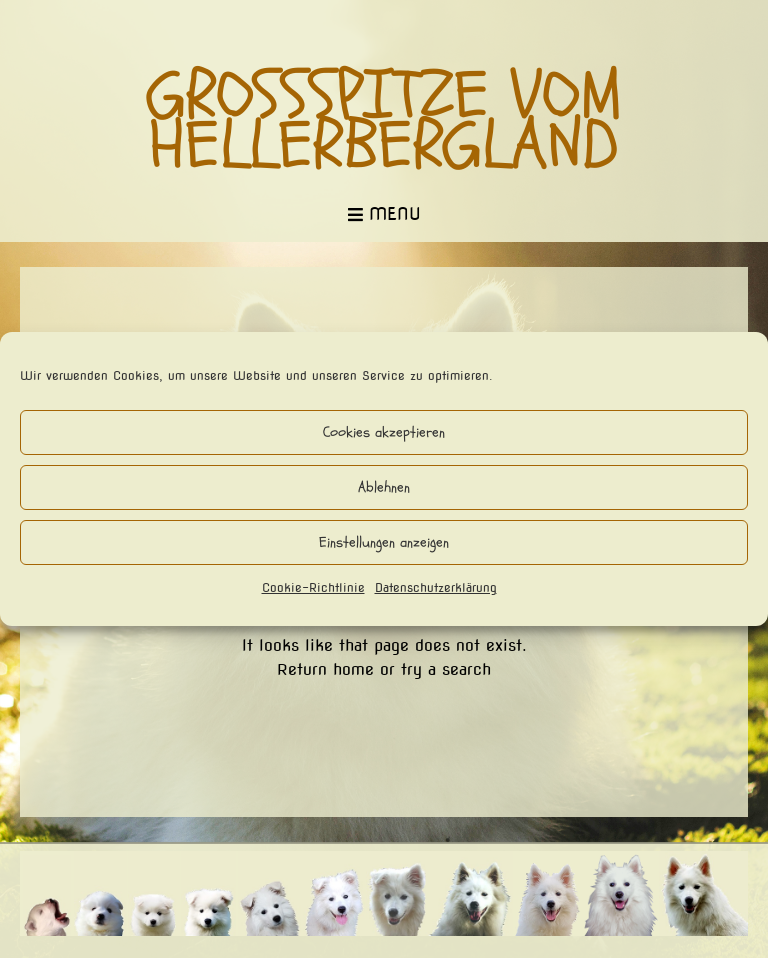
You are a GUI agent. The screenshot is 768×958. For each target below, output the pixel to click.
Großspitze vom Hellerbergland (384, 121)
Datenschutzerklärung (436, 587)
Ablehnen (384, 487)
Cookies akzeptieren (384, 432)
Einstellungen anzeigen (384, 542)
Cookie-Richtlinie (313, 587)
